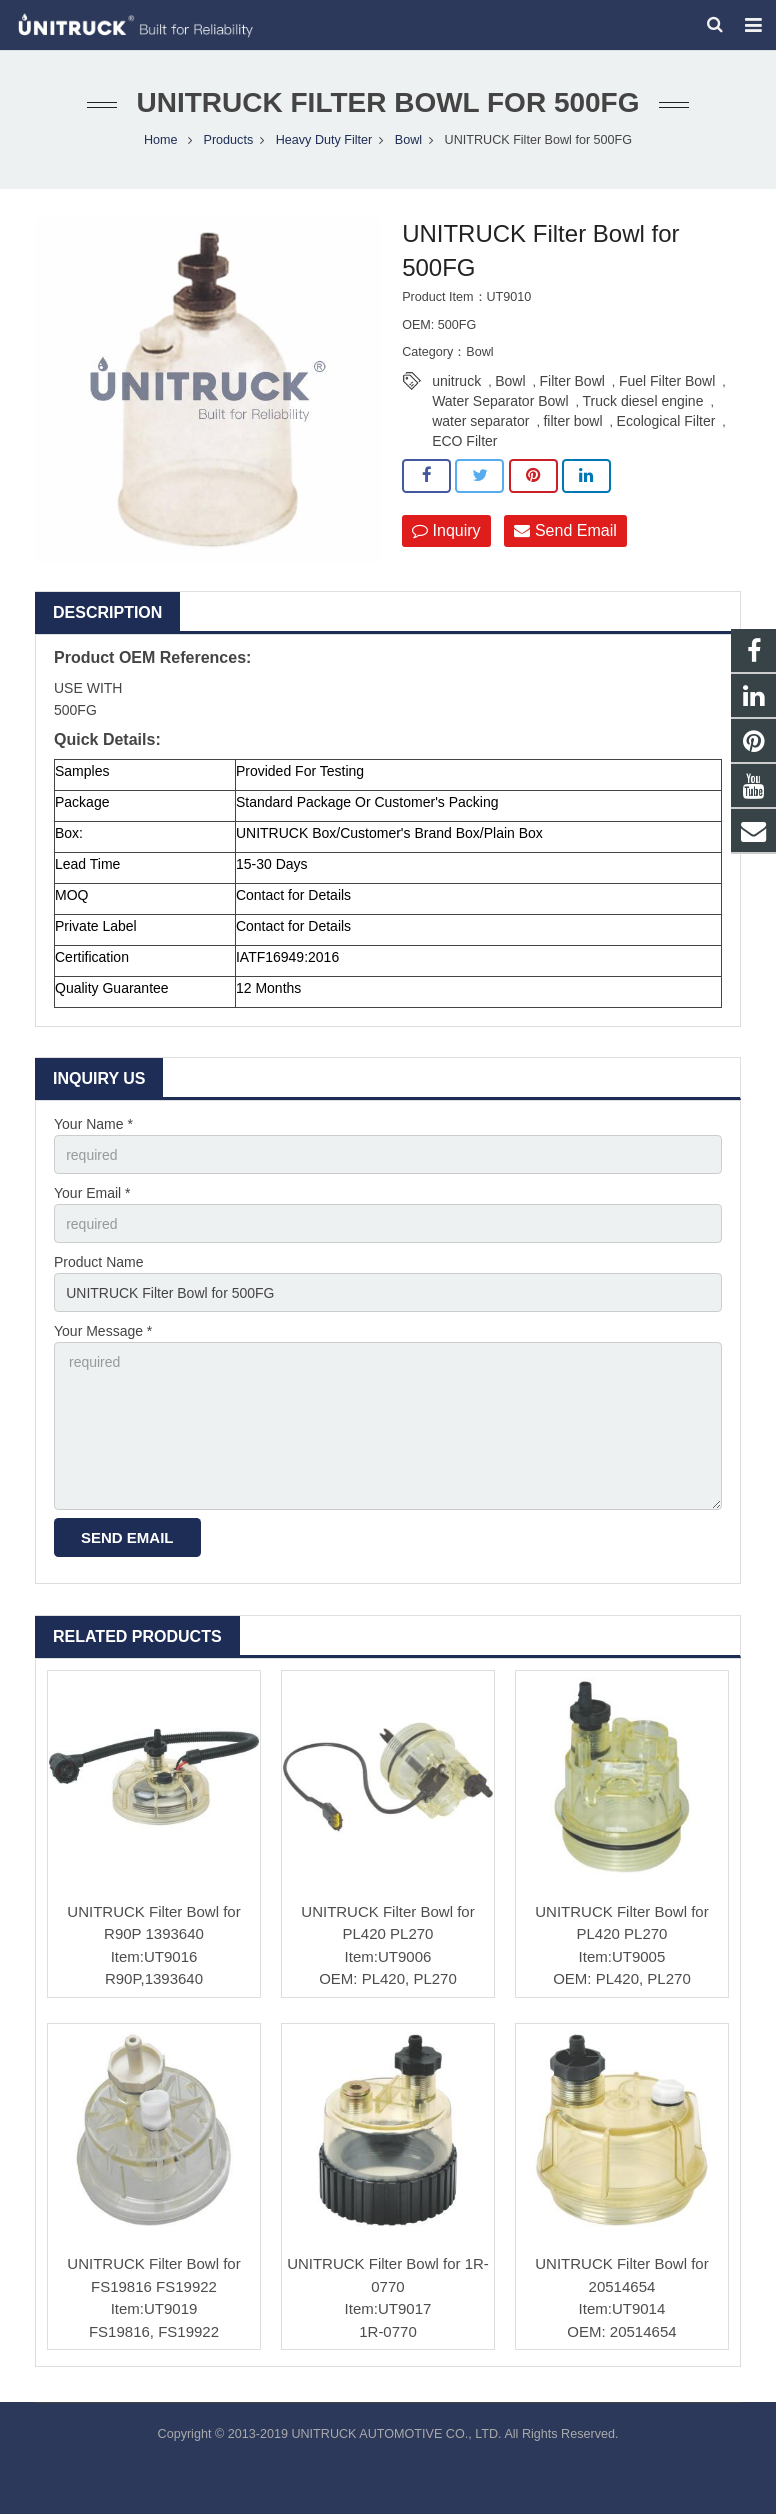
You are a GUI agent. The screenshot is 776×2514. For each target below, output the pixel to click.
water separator (480, 421)
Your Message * (103, 1332)
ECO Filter (464, 441)
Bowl (408, 140)
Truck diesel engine (643, 401)
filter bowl (572, 421)
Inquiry (446, 530)
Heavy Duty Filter (324, 140)
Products (228, 140)
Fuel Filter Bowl (667, 381)
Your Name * (93, 1124)
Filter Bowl (572, 381)
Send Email (565, 530)
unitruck (456, 381)
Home (161, 140)
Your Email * (92, 1193)
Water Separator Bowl (500, 401)
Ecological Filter (666, 421)
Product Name (98, 1262)
